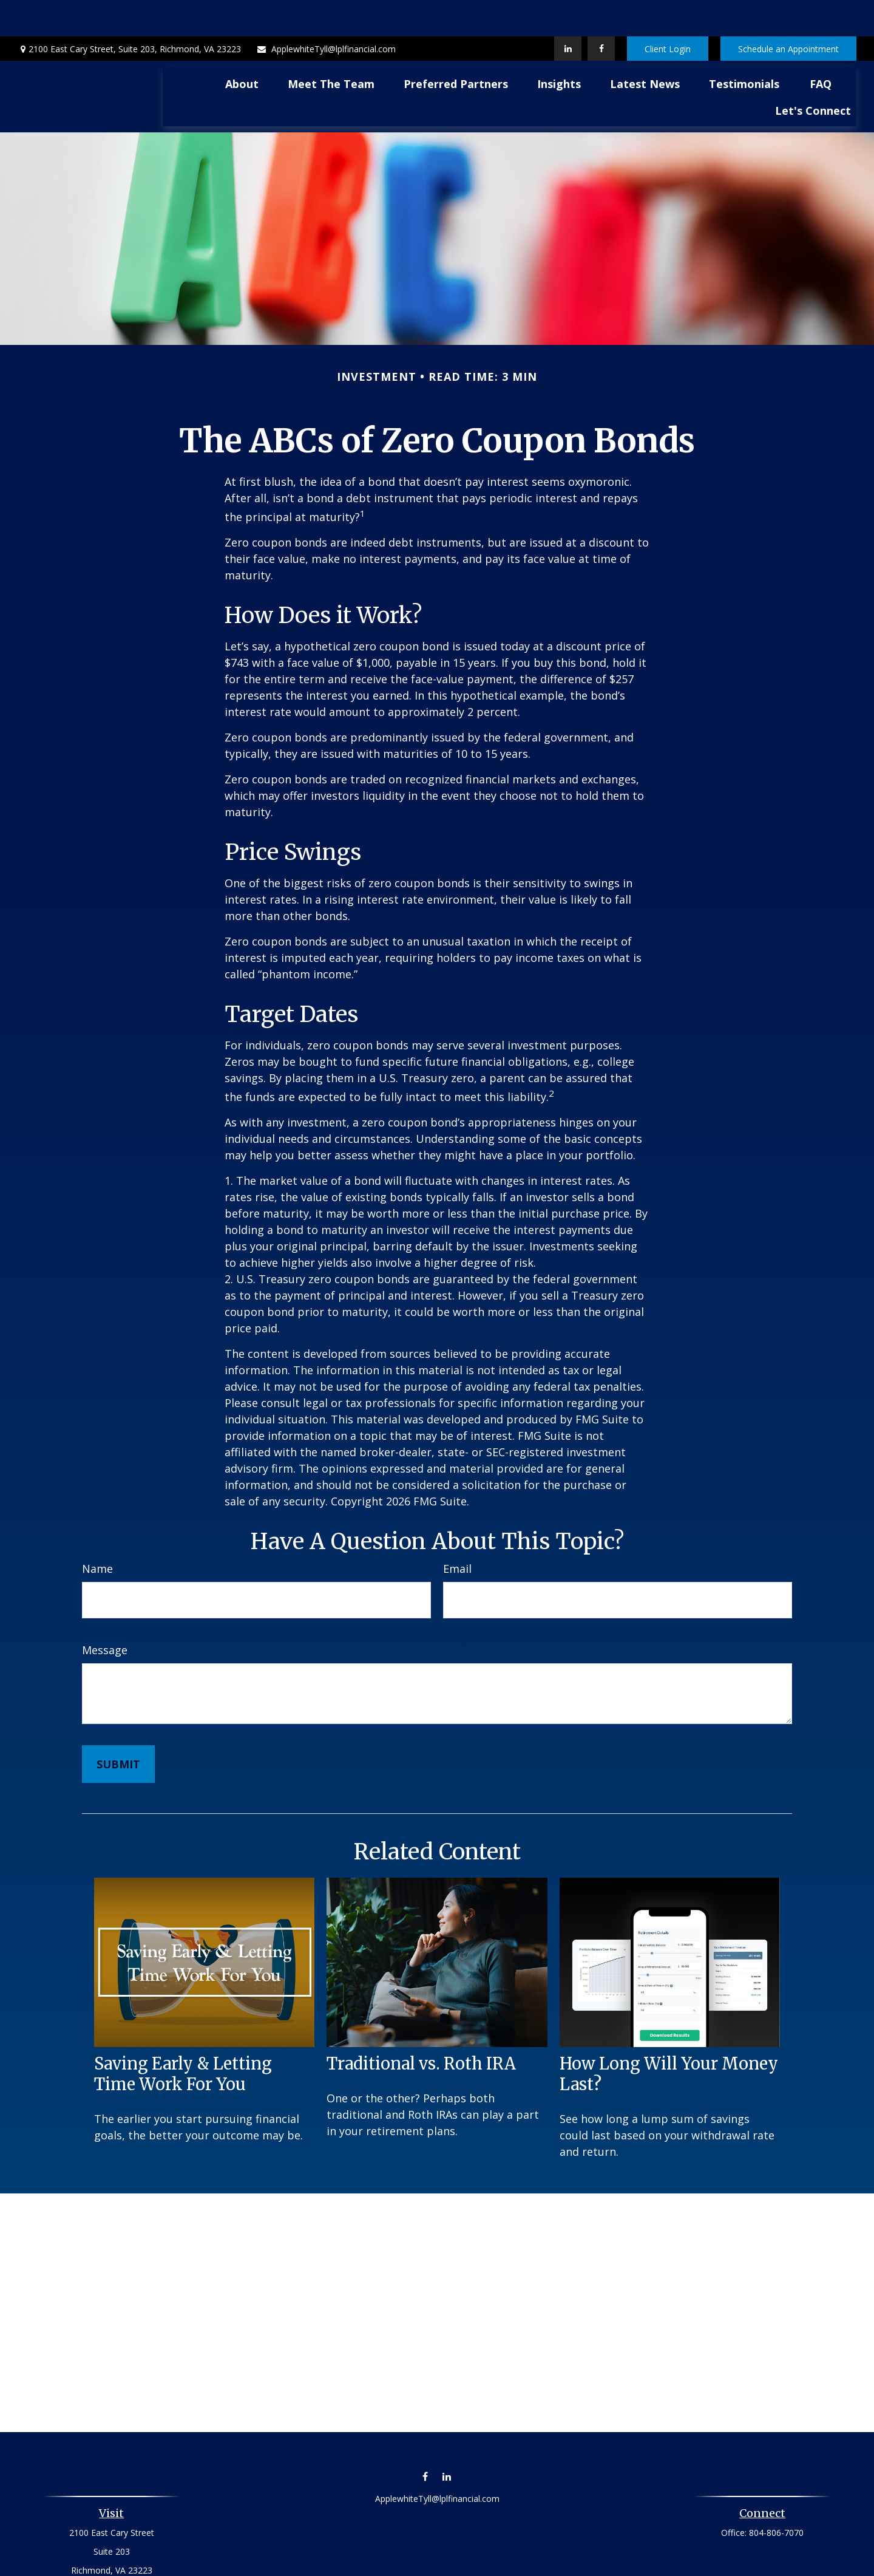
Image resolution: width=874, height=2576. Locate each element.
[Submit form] (118, 1727)
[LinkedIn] (567, 12)
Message (104, 1613)
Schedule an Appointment (788, 12)
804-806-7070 (776, 2496)
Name (97, 1532)
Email (457, 1532)
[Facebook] (601, 12)
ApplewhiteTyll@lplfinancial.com (326, 12)
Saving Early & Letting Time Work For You (183, 2037)
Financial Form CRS (446, 2561)
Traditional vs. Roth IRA (421, 2027)
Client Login (668, 12)
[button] (242, 46)
